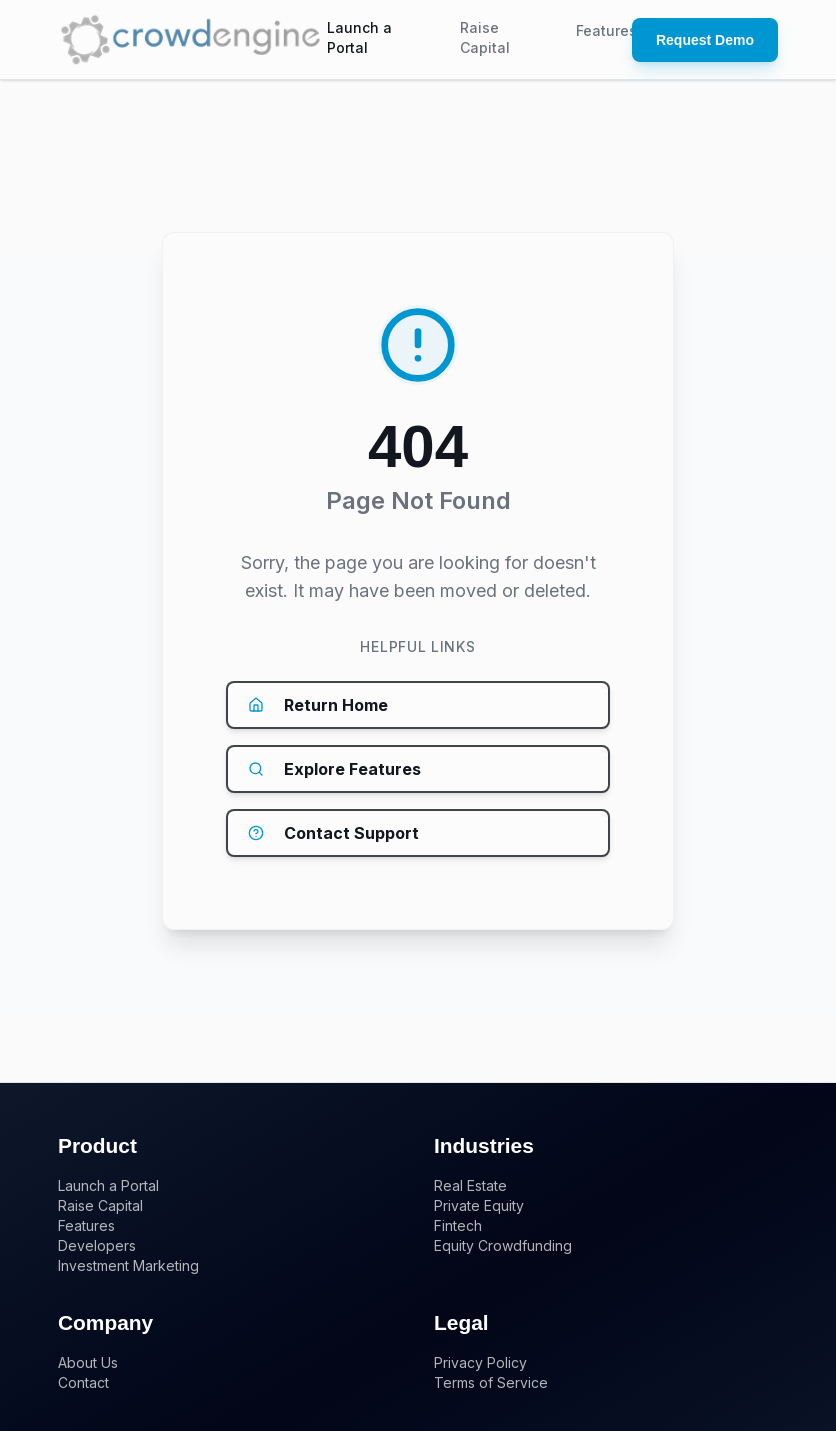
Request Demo (705, 40)
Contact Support (333, 833)
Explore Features (334, 769)
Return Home (318, 705)
